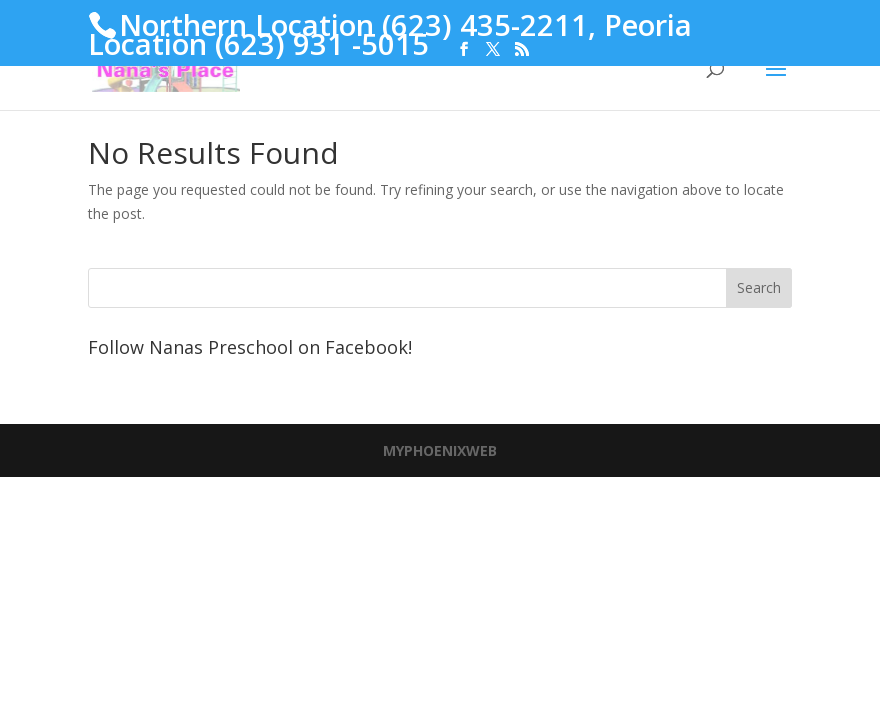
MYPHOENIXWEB (440, 450)
